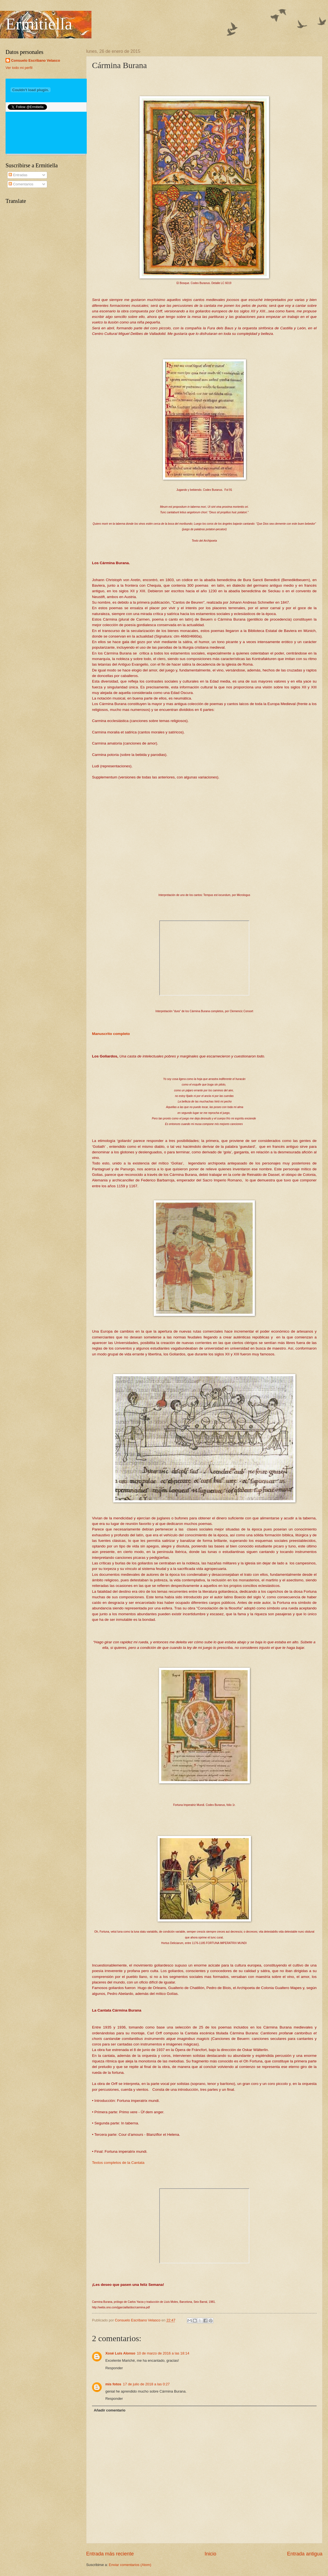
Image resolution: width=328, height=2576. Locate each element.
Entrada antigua (304, 2554)
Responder (114, 2368)
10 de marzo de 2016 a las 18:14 (163, 2353)
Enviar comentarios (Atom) (130, 2565)
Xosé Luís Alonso (120, 2353)
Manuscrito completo (111, 1034)
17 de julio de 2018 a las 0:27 (146, 2384)
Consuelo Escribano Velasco (35, 60)
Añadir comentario (109, 2410)
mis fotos (113, 2384)
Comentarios (21, 184)
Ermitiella (39, 24)
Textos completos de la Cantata (118, 2163)
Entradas (18, 175)
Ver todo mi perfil (19, 68)
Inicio (210, 2554)
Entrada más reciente (110, 2554)
